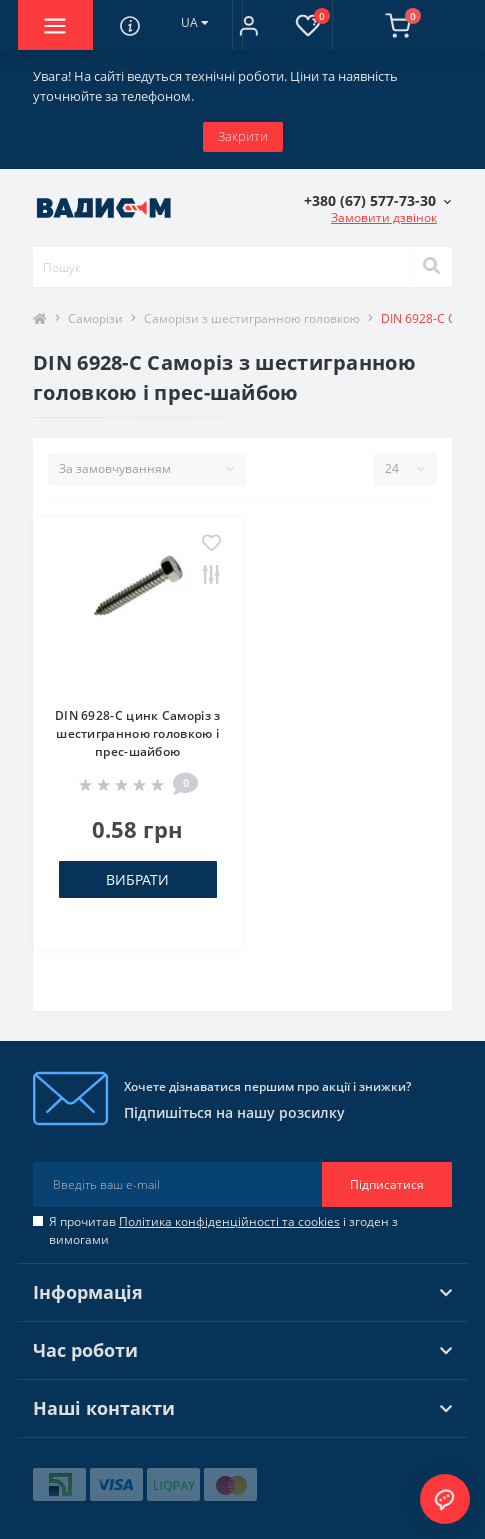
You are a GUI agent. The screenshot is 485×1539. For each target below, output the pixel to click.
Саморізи (95, 318)
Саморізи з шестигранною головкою (252, 318)
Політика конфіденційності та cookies (229, 1221)
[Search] (431, 267)
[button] (248, 25)
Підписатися (387, 1184)
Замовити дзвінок (384, 217)
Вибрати (137, 879)
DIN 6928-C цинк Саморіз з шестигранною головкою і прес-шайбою (138, 733)
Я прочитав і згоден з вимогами (223, 1230)
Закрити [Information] (243, 136)
